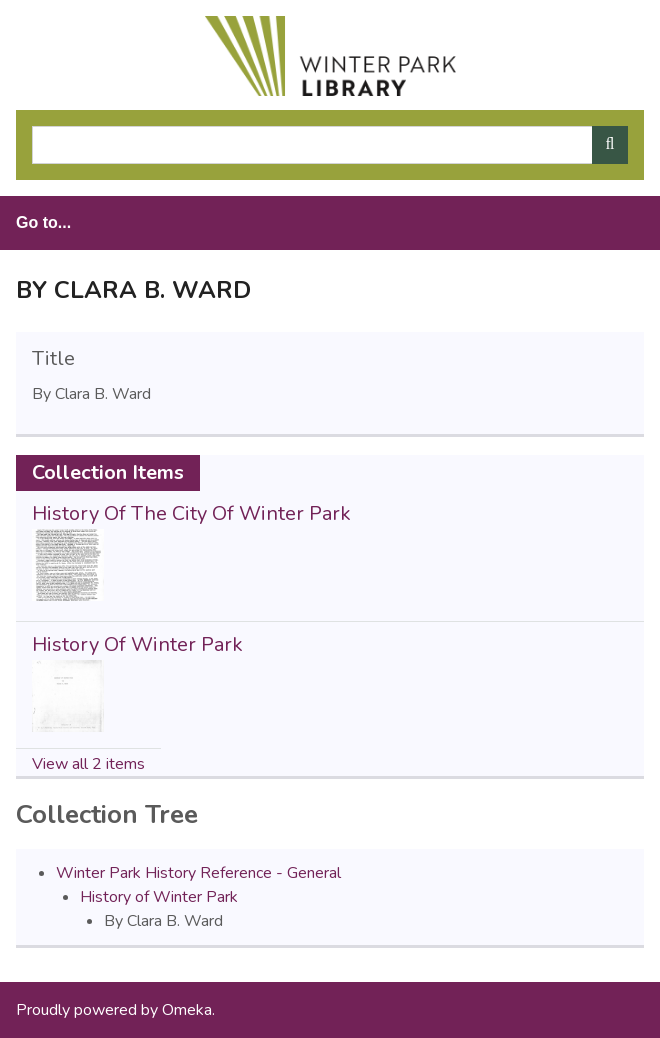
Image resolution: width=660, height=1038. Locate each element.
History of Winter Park (159, 897)
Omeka (187, 1010)
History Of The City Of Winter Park (191, 513)
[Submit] (610, 145)
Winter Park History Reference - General (198, 873)
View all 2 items (88, 764)
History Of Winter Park (137, 644)
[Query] (330, 145)
